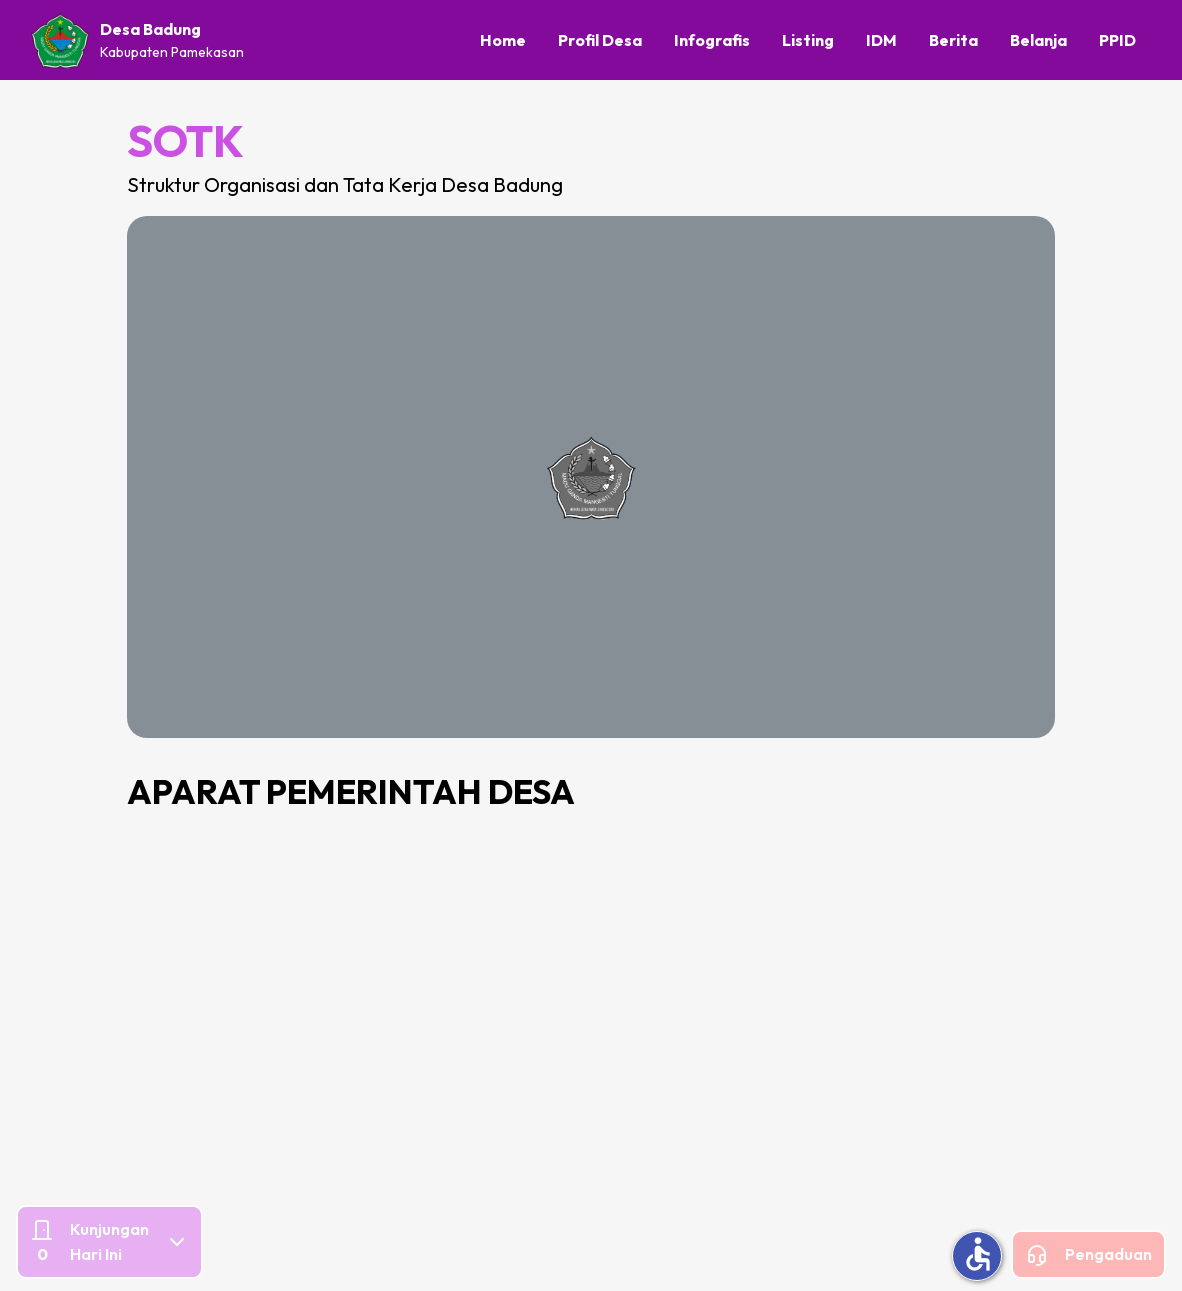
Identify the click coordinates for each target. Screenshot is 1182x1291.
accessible (978, 1254)
